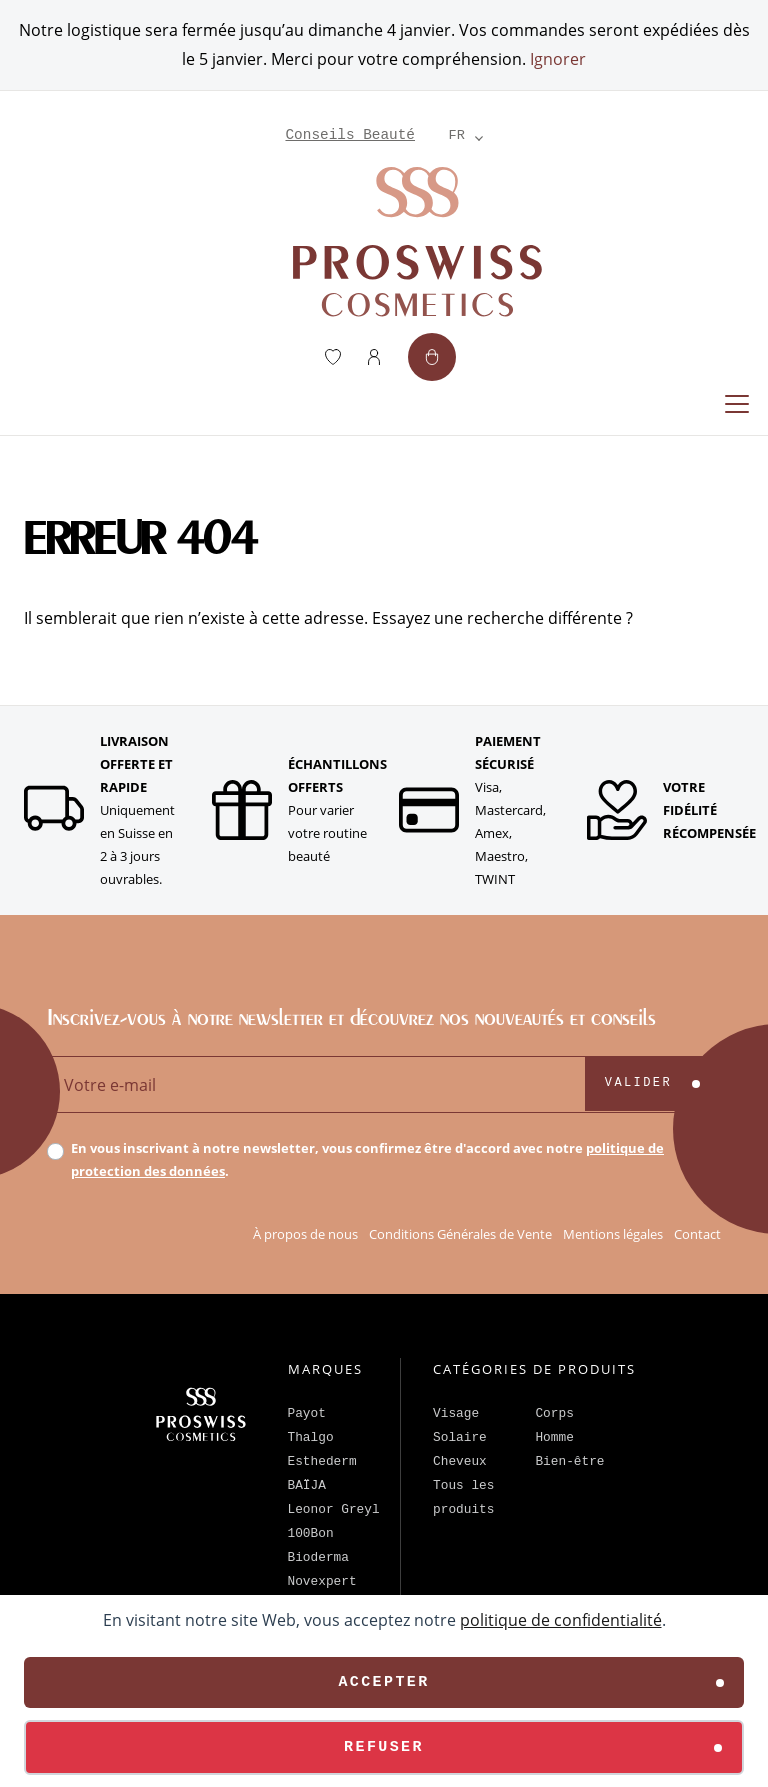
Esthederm (322, 1461)
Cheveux (460, 1461)
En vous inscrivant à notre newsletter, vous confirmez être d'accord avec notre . (367, 1159)
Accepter (383, 1682)
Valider (638, 1083)
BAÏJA (307, 1485)
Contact (697, 1234)
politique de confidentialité (561, 1619)
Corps (554, 1413)
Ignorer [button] (558, 58)
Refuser (384, 1747)
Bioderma (318, 1557)
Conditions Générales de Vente (460, 1234)
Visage (456, 1413)
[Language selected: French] (457, 135)
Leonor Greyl (334, 1509)
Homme (554, 1437)
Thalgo (311, 1437)
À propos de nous (305, 1234)
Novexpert (322, 1581)
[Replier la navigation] (737, 404)
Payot (307, 1413)
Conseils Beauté (350, 135)
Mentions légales (613, 1234)
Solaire (460, 1437)
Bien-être (569, 1461)
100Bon (311, 1533)
